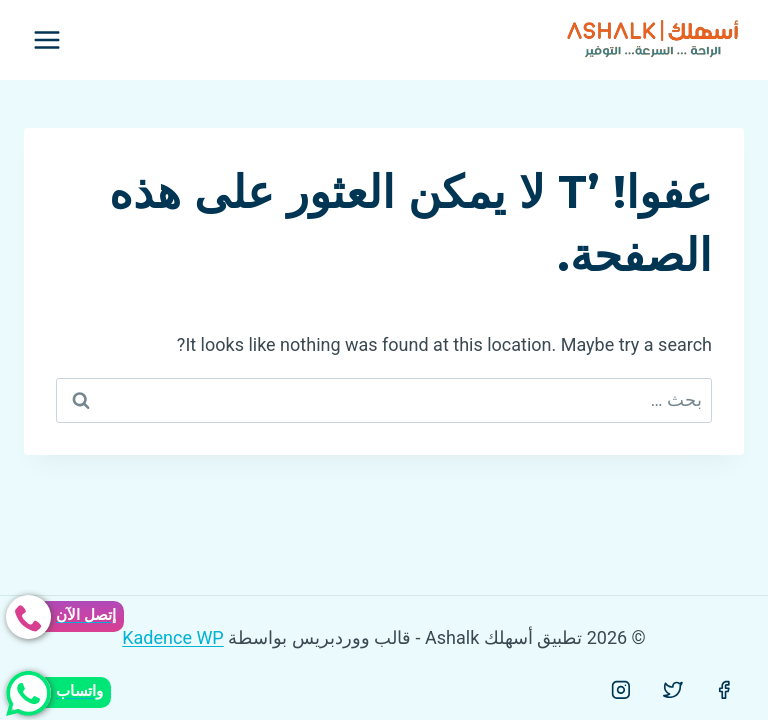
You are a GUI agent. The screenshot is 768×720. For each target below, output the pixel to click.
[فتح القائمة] (47, 39)
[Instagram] (621, 690)
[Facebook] (724, 690)
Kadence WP (172, 637)
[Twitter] (673, 690)
